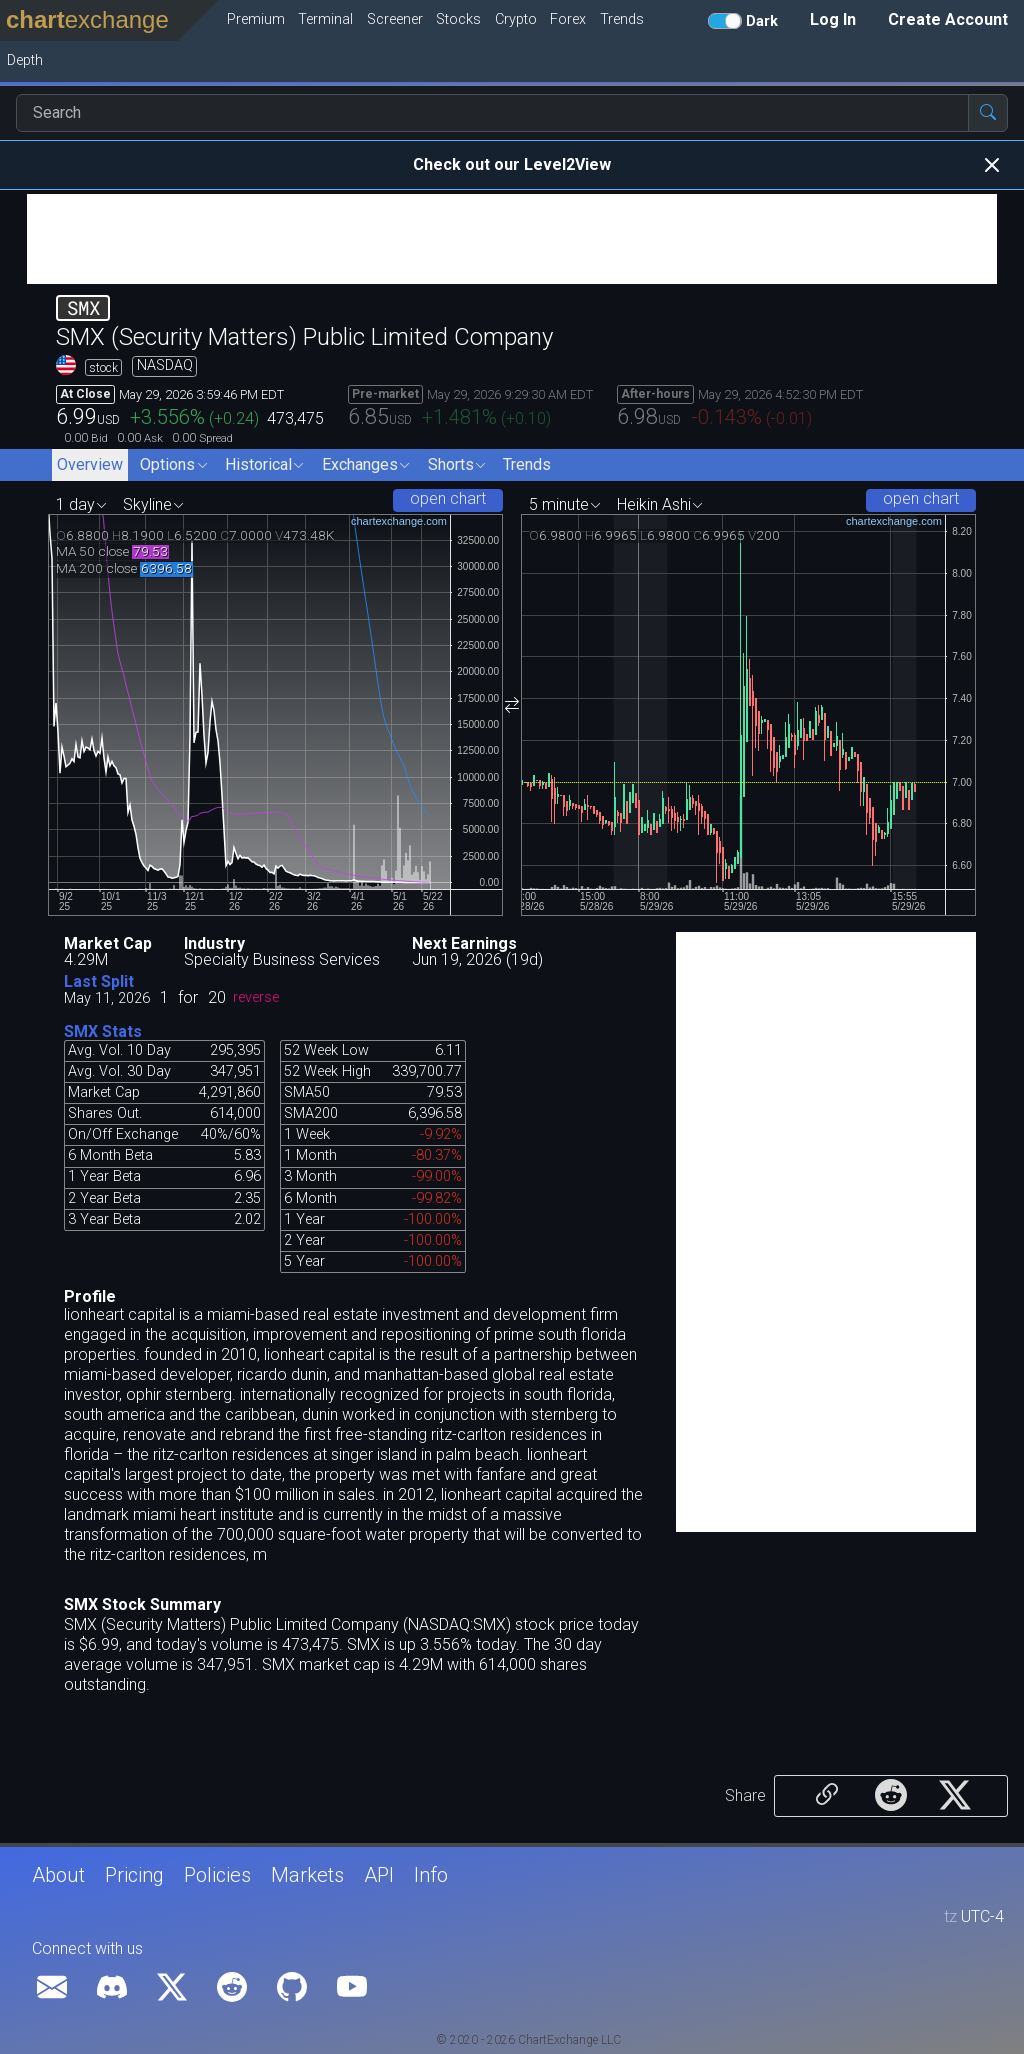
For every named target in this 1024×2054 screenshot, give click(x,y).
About (58, 1875)
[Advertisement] (512, 239)
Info (431, 1875)
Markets (307, 1875)
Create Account (948, 19)
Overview (90, 464)
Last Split (99, 981)
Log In (833, 19)
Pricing (134, 1875)
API (379, 1875)
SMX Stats (103, 1031)
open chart (448, 498)
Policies (217, 1875)
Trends (527, 464)
